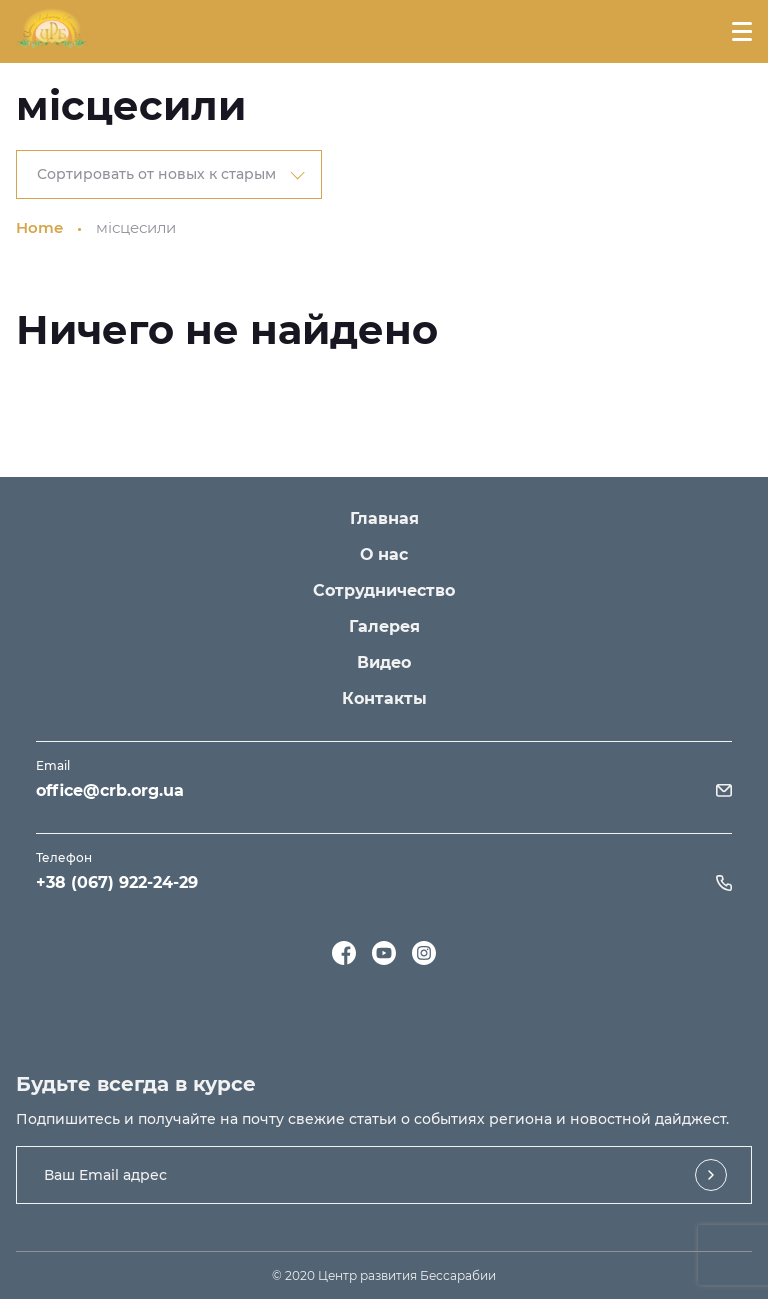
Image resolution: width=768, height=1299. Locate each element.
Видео (384, 662)
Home (39, 227)
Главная (384, 518)
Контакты (384, 698)
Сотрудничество (384, 590)
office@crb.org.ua (110, 790)
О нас (384, 554)
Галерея (384, 626)
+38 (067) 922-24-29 (117, 882)
